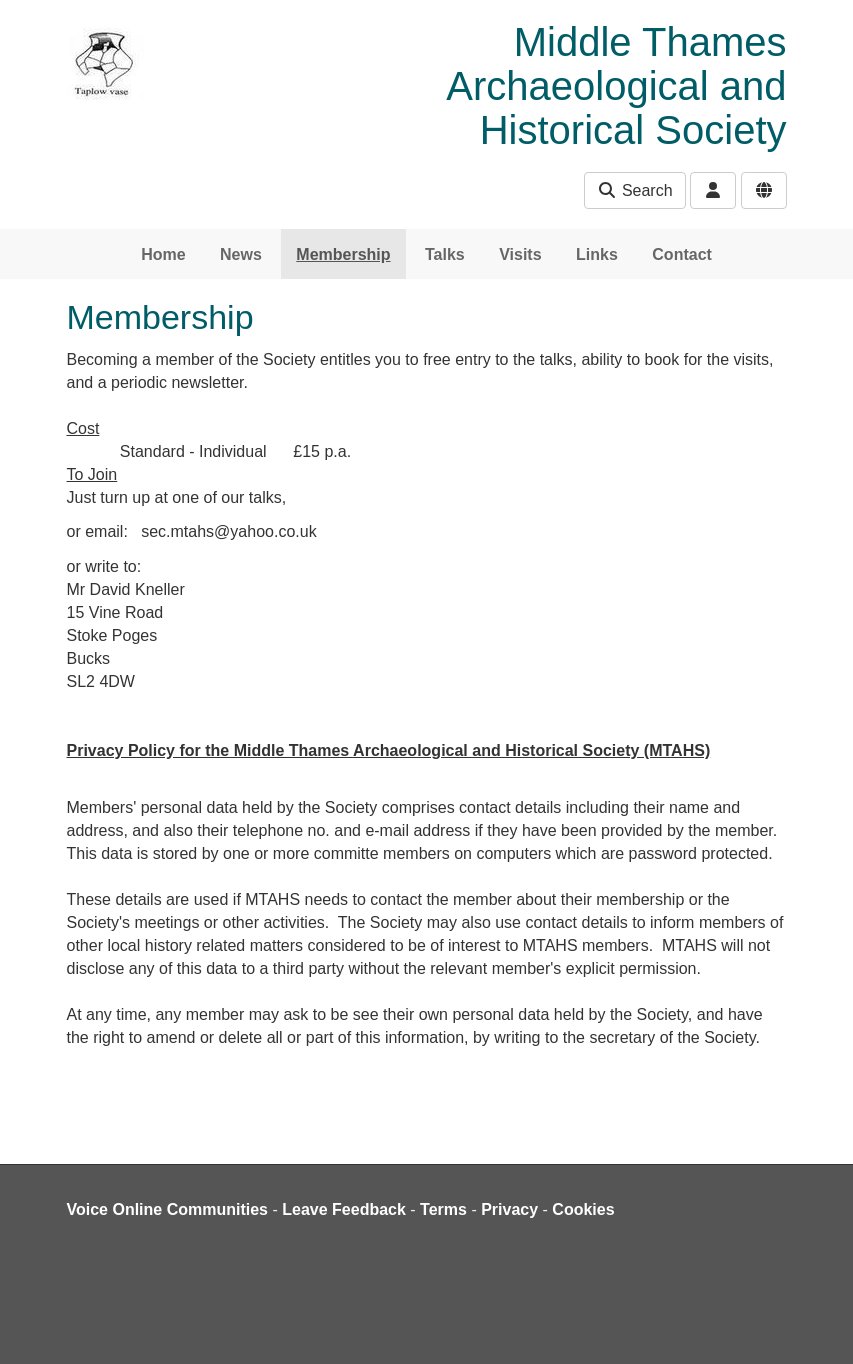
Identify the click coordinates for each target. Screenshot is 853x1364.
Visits (520, 254)
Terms (443, 1209)
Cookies (583, 1209)
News (241, 254)
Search (634, 190)
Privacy (509, 1209)
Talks (445, 254)
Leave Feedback (344, 1209)
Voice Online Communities (168, 1209)
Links (597, 254)
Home (163, 254)
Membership (343, 254)
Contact (682, 254)
